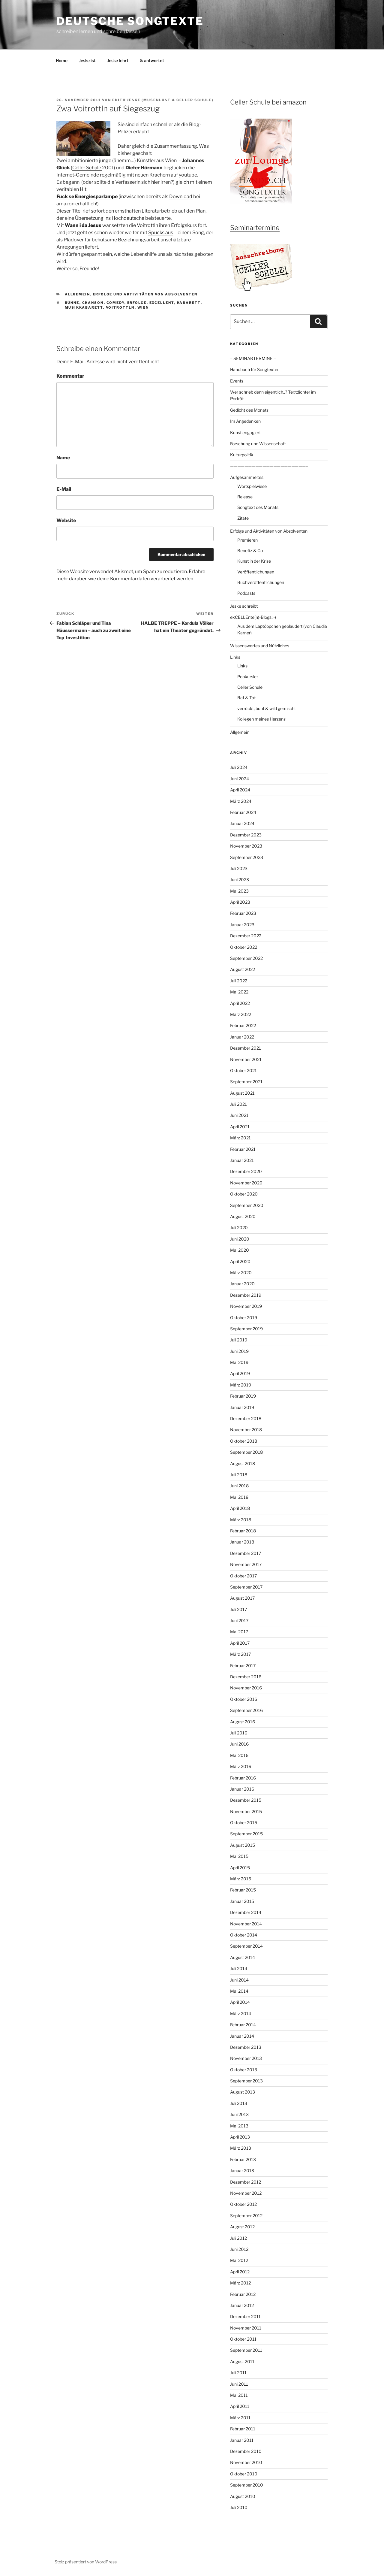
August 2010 (242, 2496)
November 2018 (246, 1429)
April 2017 (240, 1643)
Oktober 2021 (243, 1070)
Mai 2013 (239, 2125)
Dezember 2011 (245, 2316)
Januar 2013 (242, 2170)
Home (62, 60)
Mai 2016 (239, 1755)
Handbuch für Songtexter (254, 369)
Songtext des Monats (257, 507)
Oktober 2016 (243, 1699)
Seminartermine (255, 227)
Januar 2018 (242, 1541)
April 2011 (239, 2406)
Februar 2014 (243, 2024)
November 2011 (245, 2327)
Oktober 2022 (243, 947)
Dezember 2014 (245, 1912)
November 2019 (246, 1306)
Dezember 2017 (245, 1553)
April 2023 (240, 902)
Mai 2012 (239, 2260)
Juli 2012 (238, 2238)
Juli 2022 (238, 980)
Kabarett (189, 303)
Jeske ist (87, 60)
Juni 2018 (239, 1485)
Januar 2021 (242, 1160)
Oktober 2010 (243, 2473)
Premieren (247, 540)
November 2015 (246, 1811)
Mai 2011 (239, 2395)
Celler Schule (87, 168)
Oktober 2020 (244, 1193)
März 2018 (240, 1519)
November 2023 (246, 845)
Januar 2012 (242, 2305)
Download (181, 196)
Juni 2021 (239, 1115)
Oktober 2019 (243, 1317)
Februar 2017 (243, 1665)
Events (236, 380)
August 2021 (242, 1093)
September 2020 (246, 1205)
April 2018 (240, 1508)
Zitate (243, 518)
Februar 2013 (243, 2159)
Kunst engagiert (245, 432)
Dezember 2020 (246, 1171)
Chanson (93, 303)
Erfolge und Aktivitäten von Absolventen (145, 294)
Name (63, 458)
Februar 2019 (243, 1395)
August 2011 (242, 2361)
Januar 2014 (242, 2036)
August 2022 (242, 969)
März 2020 (241, 1272)
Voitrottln (148, 225)
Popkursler (247, 676)
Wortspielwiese (252, 486)
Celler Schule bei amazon (268, 102)
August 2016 (242, 1721)
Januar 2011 (242, 2440)
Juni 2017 (239, 1620)
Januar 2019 (242, 1407)
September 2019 (246, 1328)
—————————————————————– (269, 466)
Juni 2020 (239, 1238)
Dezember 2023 (246, 834)
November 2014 (246, 1923)
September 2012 (246, 2215)
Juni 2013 (239, 2114)
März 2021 (240, 1137)
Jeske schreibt (244, 606)
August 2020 (243, 1216)
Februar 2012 (243, 2294)
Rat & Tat (246, 697)
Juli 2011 (238, 2372)
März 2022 (240, 1014)
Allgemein (77, 294)
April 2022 (240, 1003)
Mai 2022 (239, 991)
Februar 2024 (243, 812)
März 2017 (240, 1654)
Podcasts (246, 593)
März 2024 (240, 801)
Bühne (72, 303)
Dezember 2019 (245, 1295)
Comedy (115, 303)
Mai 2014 (239, 1991)
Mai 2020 (239, 1250)
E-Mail (63, 489)
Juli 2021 (238, 1104)
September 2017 (246, 1586)
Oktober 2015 (243, 1822)
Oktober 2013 (243, 2069)
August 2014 (242, 1957)
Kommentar (70, 376)
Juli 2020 (239, 1227)
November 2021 (246, 1059)
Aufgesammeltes (246, 477)
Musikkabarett (84, 307)
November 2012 (246, 2193)
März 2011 (240, 2417)
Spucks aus (160, 232)
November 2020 (246, 1182)
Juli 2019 (238, 1339)
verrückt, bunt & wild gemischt (266, 708)
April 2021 (240, 1126)
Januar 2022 (242, 1036)
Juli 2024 (239, 767)
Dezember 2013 (245, 2047)
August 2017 (242, 1598)
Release (245, 496)
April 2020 (240, 1261)
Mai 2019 (239, 1362)
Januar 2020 (242, 1283)
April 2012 (240, 2271)
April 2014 (240, 2002)
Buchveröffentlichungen (260, 582)
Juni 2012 (239, 2249)
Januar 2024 (242, 823)
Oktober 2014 (243, 1934)
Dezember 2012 (245, 2181)
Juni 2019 (239, 1351)
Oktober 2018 (243, 1441)
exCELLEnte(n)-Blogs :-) (253, 617)
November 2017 (246, 1564)
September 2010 (246, 2484)
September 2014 (246, 1946)
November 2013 (246, 2058)
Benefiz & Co (250, 550)
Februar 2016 (243, 1777)
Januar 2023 (242, 924)
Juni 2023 (239, 879)
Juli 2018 (238, 1474)
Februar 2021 (243, 1149)
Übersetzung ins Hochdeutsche (110, 218)
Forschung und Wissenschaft (258, 443)
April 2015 (240, 1867)
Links (235, 657)
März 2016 (240, 1766)
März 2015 (240, 1878)
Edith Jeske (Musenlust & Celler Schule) (163, 100)
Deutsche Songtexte (130, 21)
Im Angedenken (245, 421)
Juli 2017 (238, 1609)
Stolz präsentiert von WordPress (86, 2561)
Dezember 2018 (245, 1418)
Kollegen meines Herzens (261, 718)
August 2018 (242, 1463)
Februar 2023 (243, 913)
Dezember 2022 (245, 935)
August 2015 (242, 1845)
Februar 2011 (242, 2428)
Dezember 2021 (245, 1048)
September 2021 (246, 1081)
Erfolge (137, 303)
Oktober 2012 (243, 2204)
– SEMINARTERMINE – (253, 358)
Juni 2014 (239, 1979)
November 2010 (246, 2462)
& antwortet (152, 60)
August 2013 (242, 2091)
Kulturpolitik (241, 454)
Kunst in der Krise (254, 561)
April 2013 (240, 2136)
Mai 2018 (239, 1497)
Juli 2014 (238, 1968)
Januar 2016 (242, 1788)
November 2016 (246, 1687)
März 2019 (240, 1384)
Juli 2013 (238, 2103)
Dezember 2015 (245, 1800)
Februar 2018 (243, 1530)
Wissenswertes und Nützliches (259, 645)
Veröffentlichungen (255, 571)
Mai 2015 (239, 1856)
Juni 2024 (239, 778)
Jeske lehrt (117, 60)
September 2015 (246, 1833)
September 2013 (246, 2080)
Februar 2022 (243, 1025)
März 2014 (240, 2013)
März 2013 (240, 2148)
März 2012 (240, 2282)
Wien (143, 307)
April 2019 (240, 1373)
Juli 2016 (238, 1732)
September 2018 (246, 1452)
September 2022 (246, 958)
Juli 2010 (239, 2507)
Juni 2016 (239, 1743)
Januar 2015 (242, 1901)
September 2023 (246, 857)
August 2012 (242, 2226)
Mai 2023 (239, 890)
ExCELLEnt (161, 303)
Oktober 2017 (243, 1575)
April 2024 (240, 789)
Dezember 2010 (246, 2451)
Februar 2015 (243, 1889)
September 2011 (246, 2350)
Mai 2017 (239, 1631)
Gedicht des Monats (249, 410)
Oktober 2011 (243, 2339)
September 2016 (246, 1710)
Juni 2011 (239, 2384)
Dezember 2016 (245, 1676)
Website (66, 520)
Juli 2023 (239, 868)
